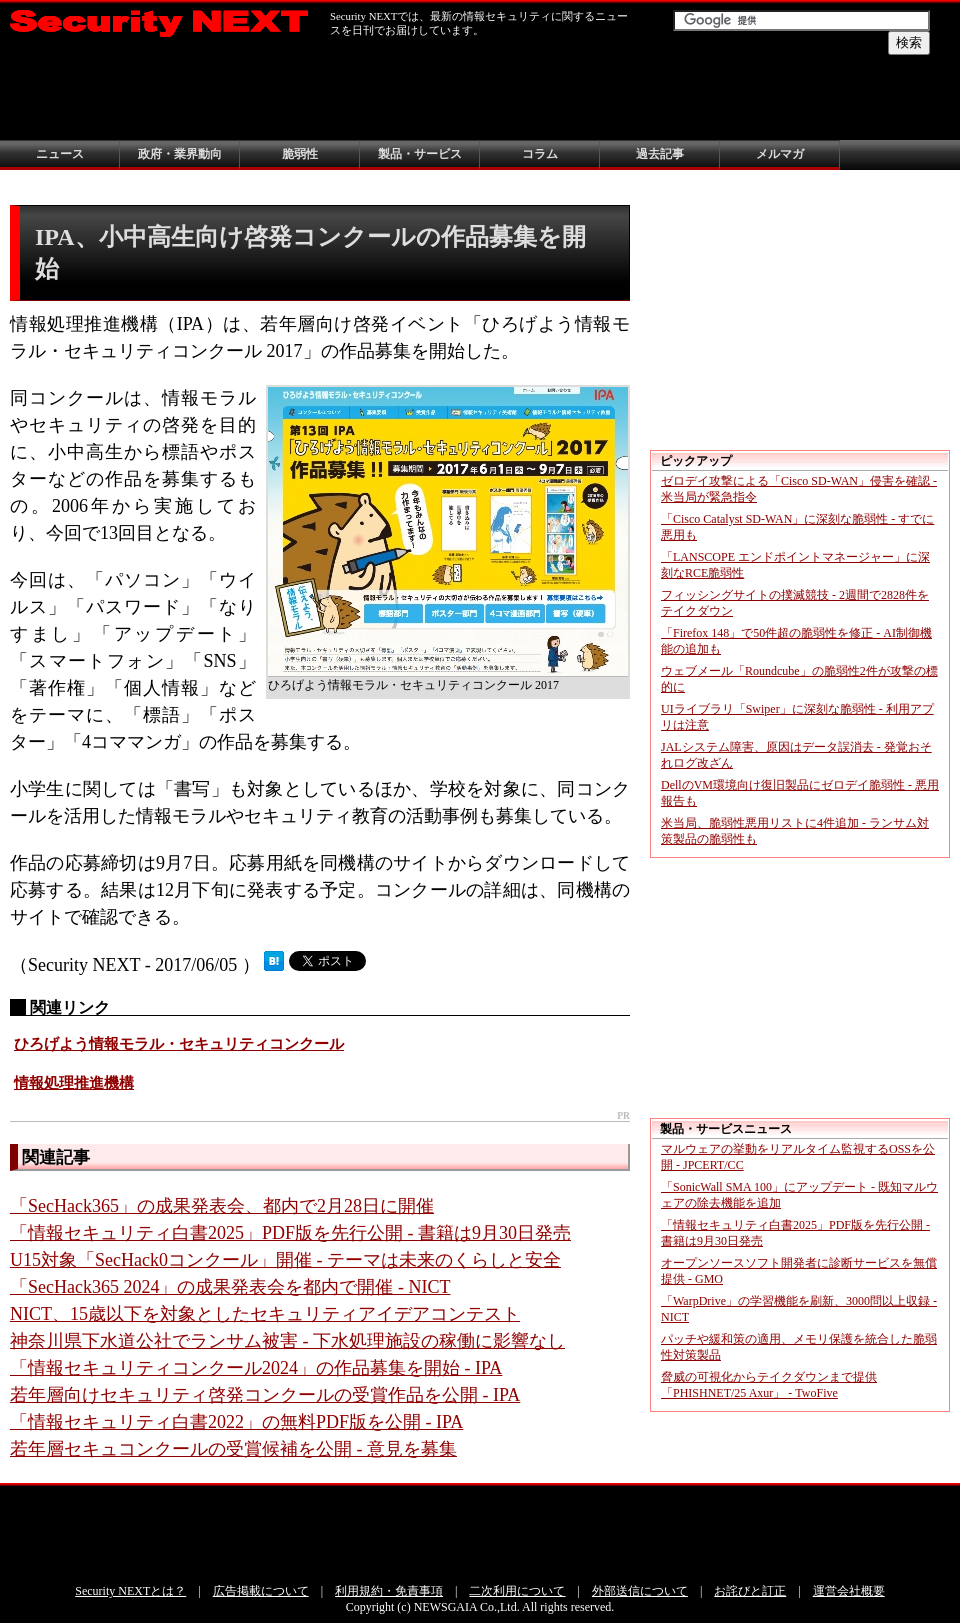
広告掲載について (261, 1591)
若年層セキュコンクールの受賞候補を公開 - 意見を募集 (233, 1449)
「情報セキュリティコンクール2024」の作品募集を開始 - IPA (256, 1368)
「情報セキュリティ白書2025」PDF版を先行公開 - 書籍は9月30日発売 (290, 1233)
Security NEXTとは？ (130, 1591)
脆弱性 (300, 154)
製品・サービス (420, 154)
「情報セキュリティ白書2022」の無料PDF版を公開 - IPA (236, 1422)
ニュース (60, 154)
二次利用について (517, 1591)
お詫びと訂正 (750, 1591)
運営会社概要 (849, 1591)
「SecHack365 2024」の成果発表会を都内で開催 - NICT (230, 1287)
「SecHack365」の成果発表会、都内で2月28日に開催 (222, 1206)
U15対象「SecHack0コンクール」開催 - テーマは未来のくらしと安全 (285, 1260)
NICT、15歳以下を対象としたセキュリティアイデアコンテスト (265, 1314)
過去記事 (660, 154)
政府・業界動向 (180, 154)
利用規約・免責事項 (389, 1591)
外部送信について (640, 1591)
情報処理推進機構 (74, 1083)
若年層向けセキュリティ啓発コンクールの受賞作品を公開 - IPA (265, 1395)
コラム (540, 154)
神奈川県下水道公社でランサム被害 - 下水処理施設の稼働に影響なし (287, 1341)
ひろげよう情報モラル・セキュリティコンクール (179, 1044)
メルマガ (780, 154)
